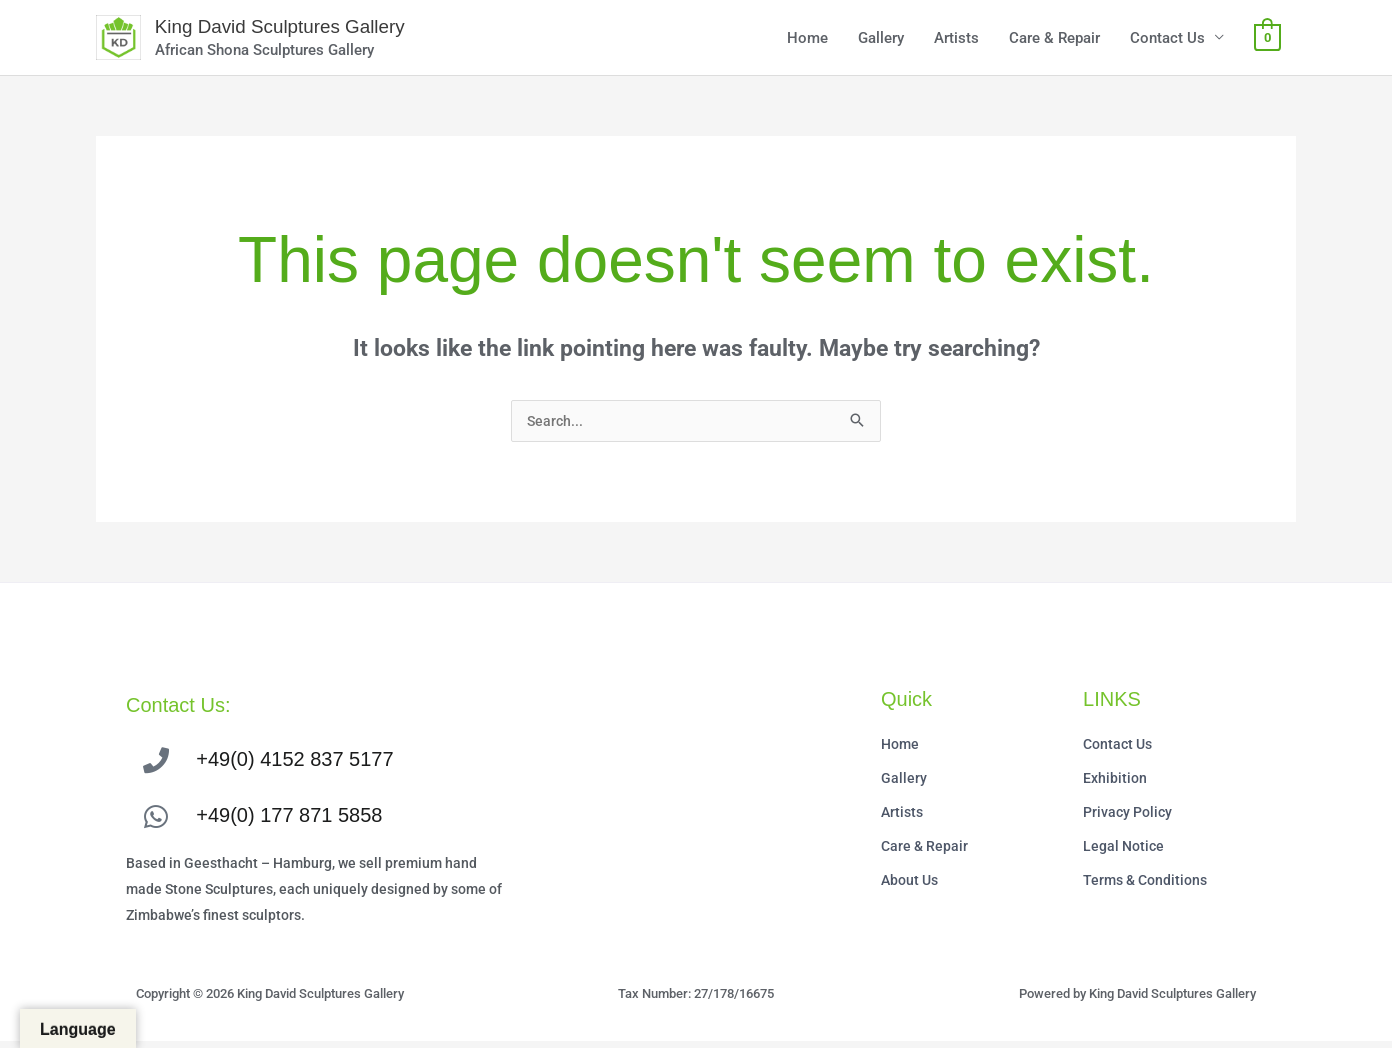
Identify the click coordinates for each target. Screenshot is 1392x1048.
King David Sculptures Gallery (294, 29)
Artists (956, 40)
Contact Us (1167, 40)
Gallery (881, 40)
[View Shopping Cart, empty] (1267, 40)
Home (807, 40)
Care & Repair (1054, 40)
